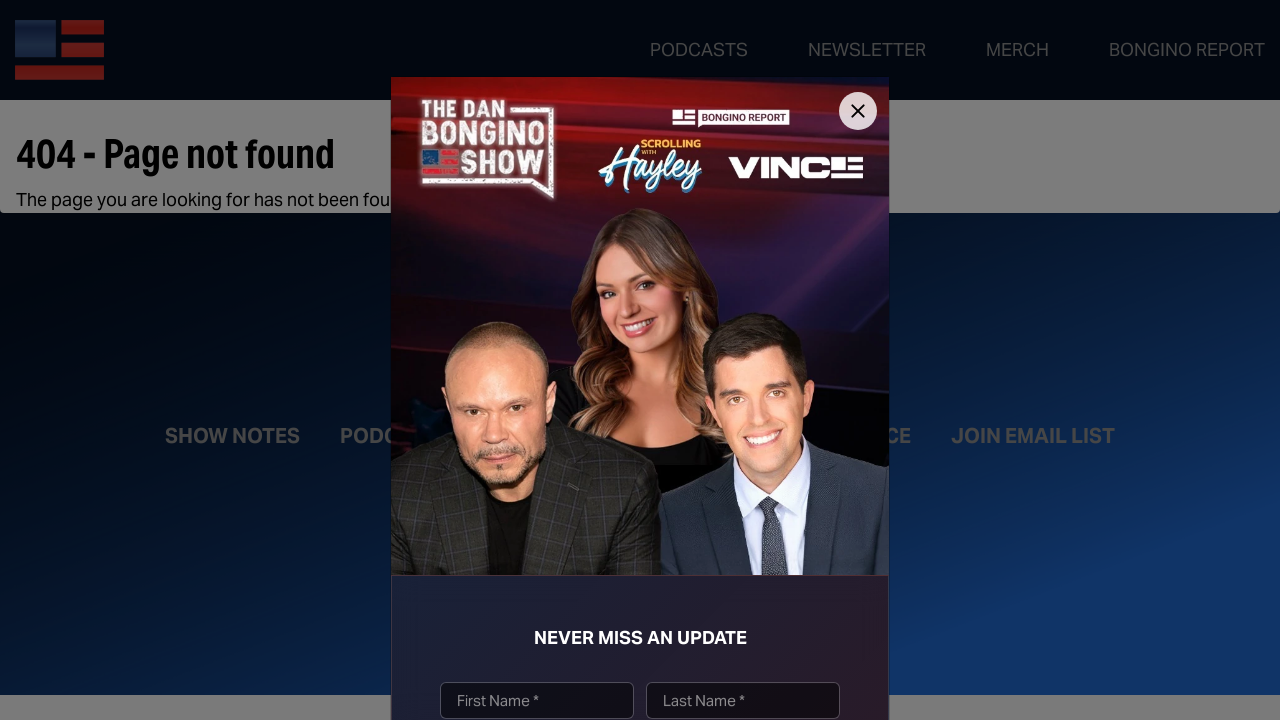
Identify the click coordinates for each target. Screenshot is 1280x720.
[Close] (858, 111)
